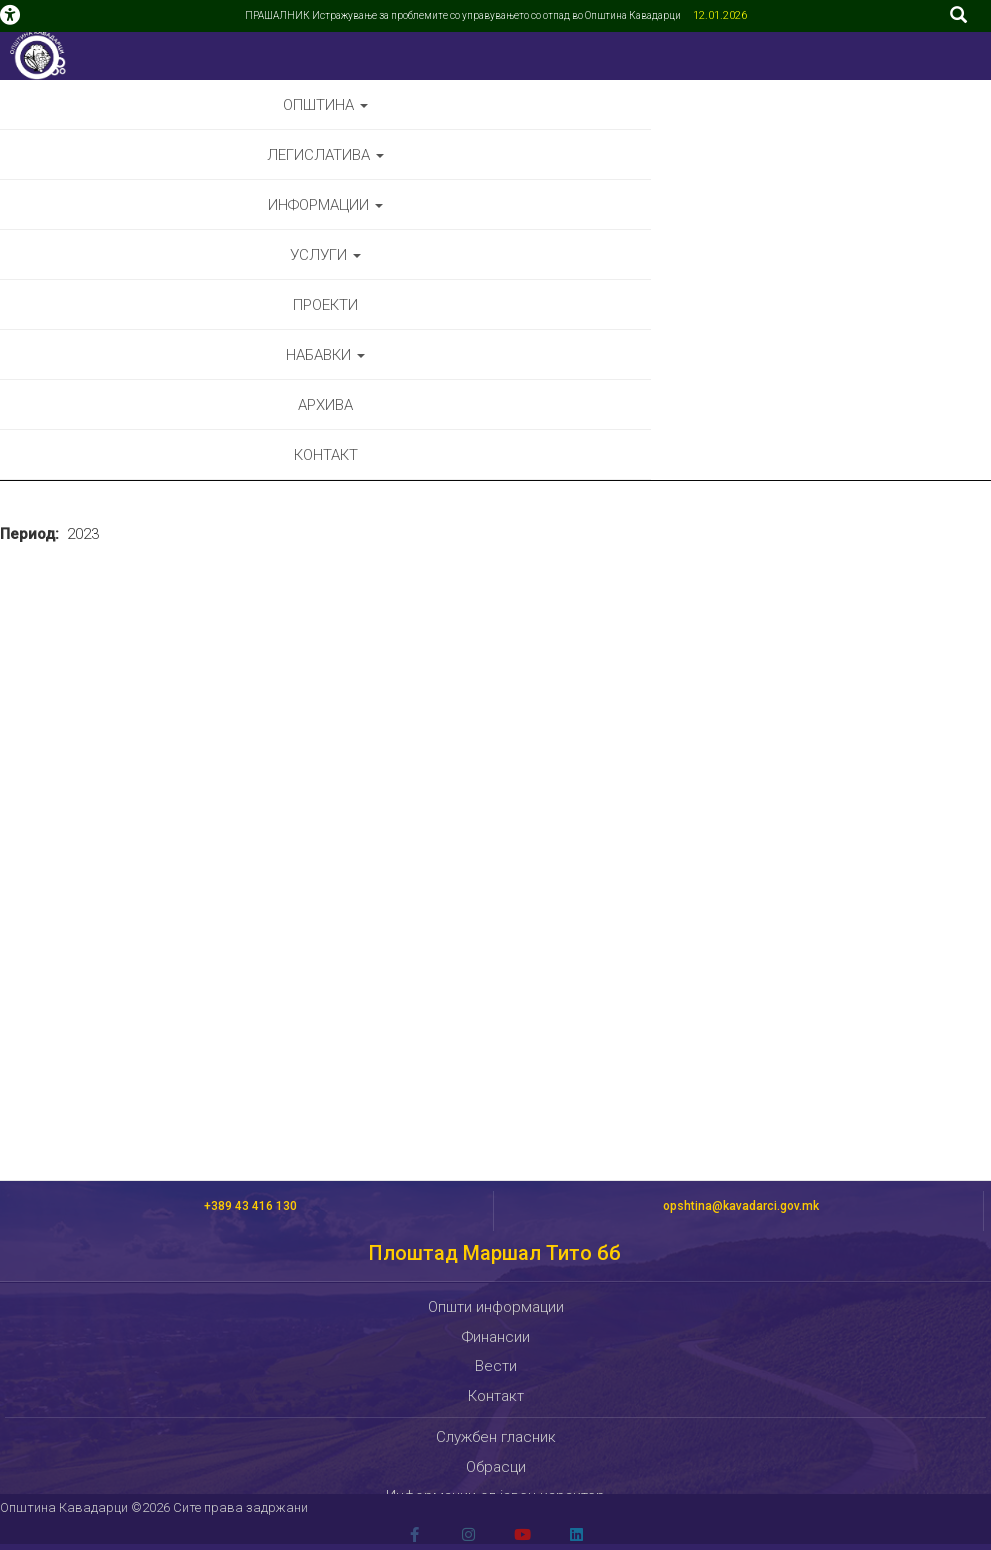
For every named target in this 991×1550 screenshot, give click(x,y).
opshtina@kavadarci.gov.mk (741, 1206)
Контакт (326, 455)
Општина (325, 105)
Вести (496, 1366)
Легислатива (325, 155)
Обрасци (496, 1467)
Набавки (325, 355)
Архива (325, 405)
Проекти (325, 305)
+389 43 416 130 (250, 1206)
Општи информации (496, 1307)
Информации (325, 205)
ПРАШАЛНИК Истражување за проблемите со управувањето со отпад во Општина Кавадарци (464, 15)
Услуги (325, 255)
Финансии (496, 1337)
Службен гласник (496, 1437)
